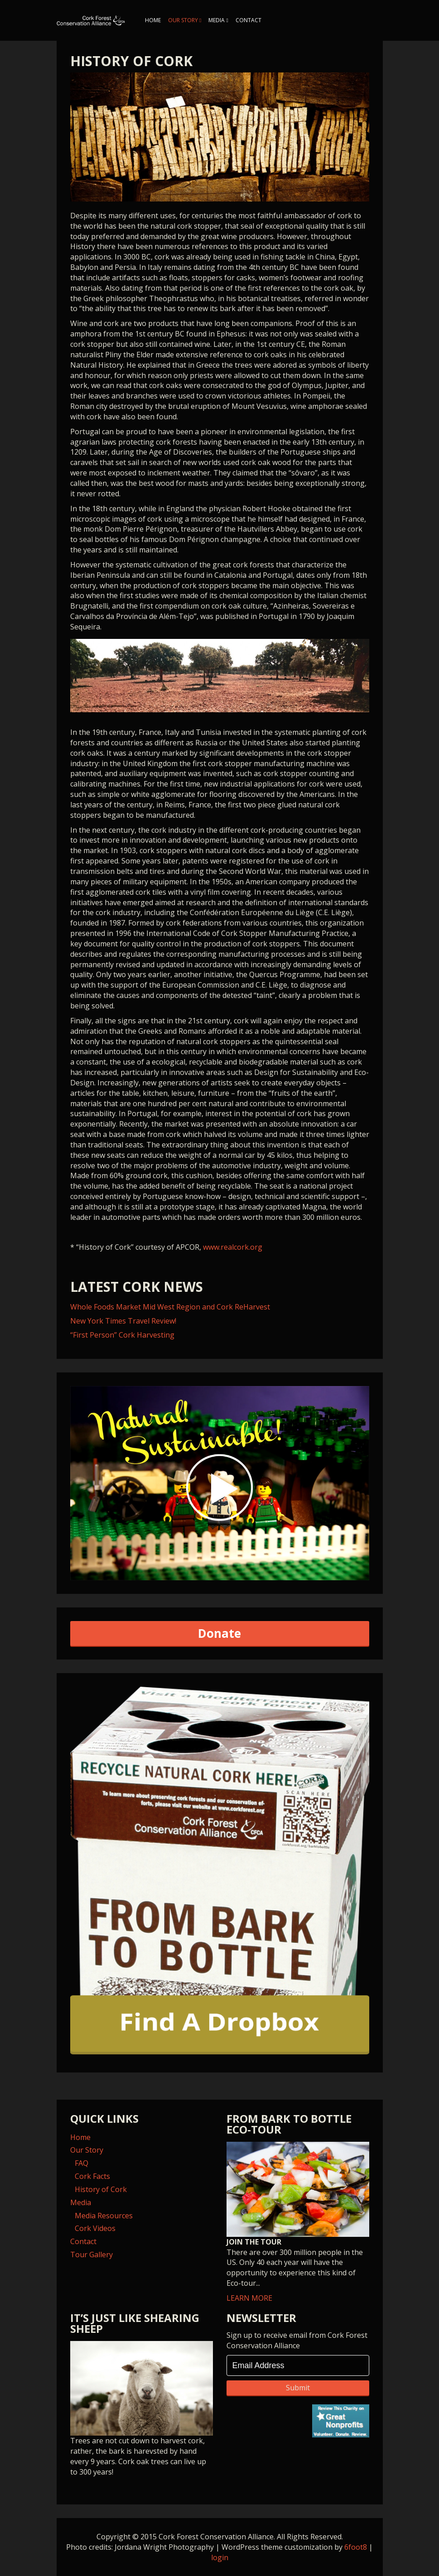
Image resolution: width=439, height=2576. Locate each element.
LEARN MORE (298, 2222)
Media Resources (104, 2216)
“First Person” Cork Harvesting (122, 1335)
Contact (248, 20)
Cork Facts (92, 2176)
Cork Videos (95, 2228)
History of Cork (101, 2189)
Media (216, 20)
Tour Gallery (91, 2254)
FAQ (81, 2163)
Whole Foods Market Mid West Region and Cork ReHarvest (170, 1307)
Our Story (183, 20)
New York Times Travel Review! (123, 1321)
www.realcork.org (232, 1247)
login (219, 2557)
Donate (219, 1633)
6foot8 (355, 2547)
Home (153, 20)
